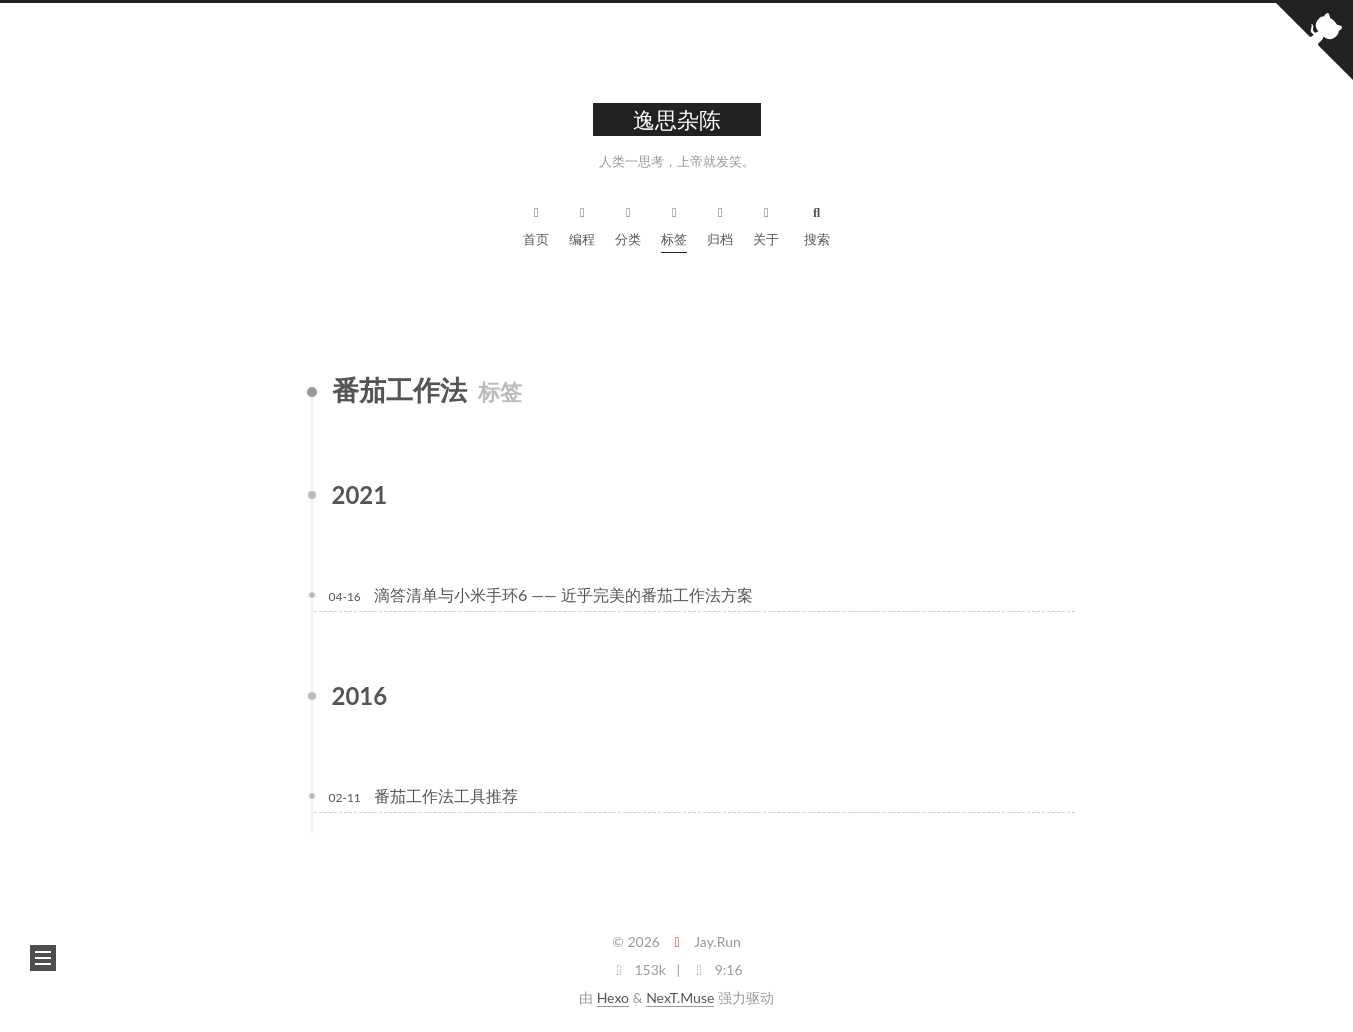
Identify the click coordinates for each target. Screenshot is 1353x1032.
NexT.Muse (680, 997)
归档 (720, 223)
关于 (766, 223)
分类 (628, 223)
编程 (582, 223)
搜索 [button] (817, 223)
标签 (674, 223)
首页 (536, 223)
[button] (43, 958)
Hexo (613, 997)
